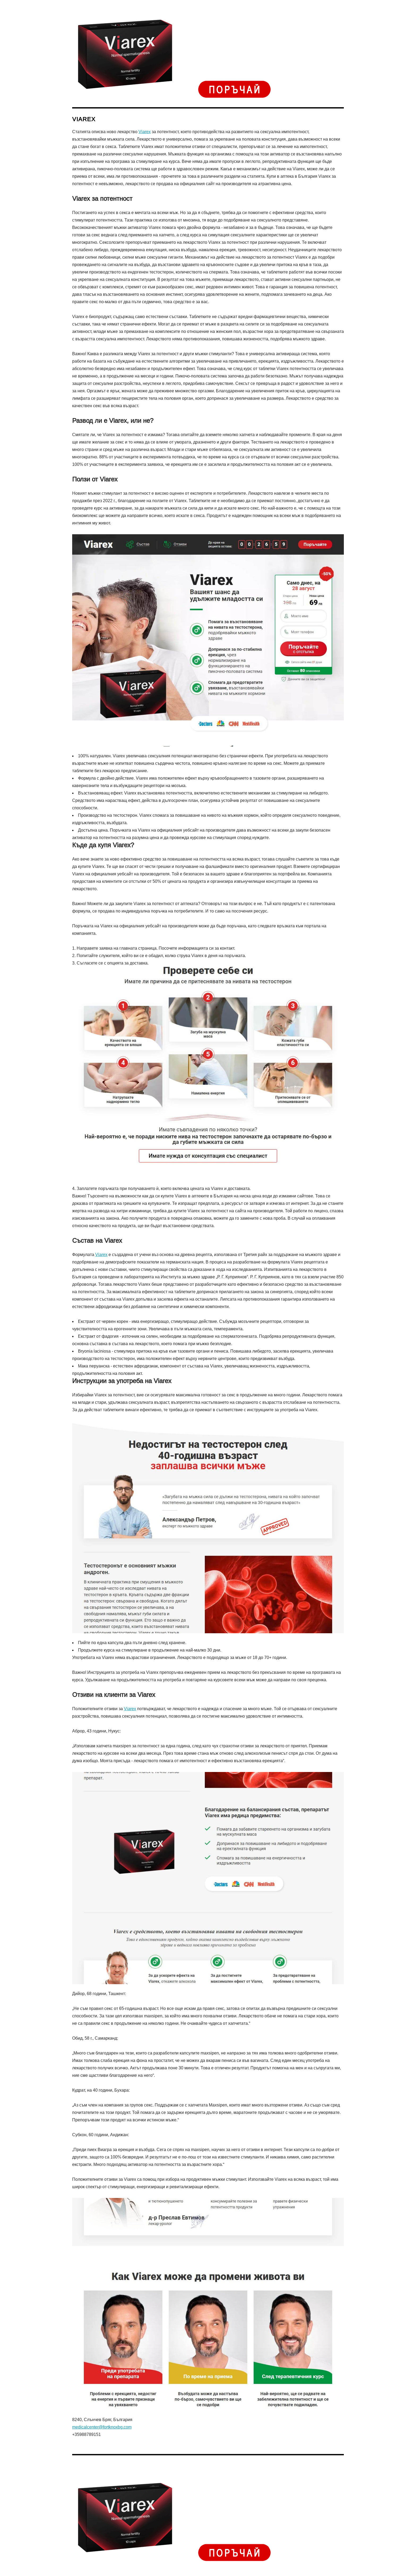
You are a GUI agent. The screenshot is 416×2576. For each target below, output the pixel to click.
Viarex (144, 131)
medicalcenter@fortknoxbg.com (102, 2427)
